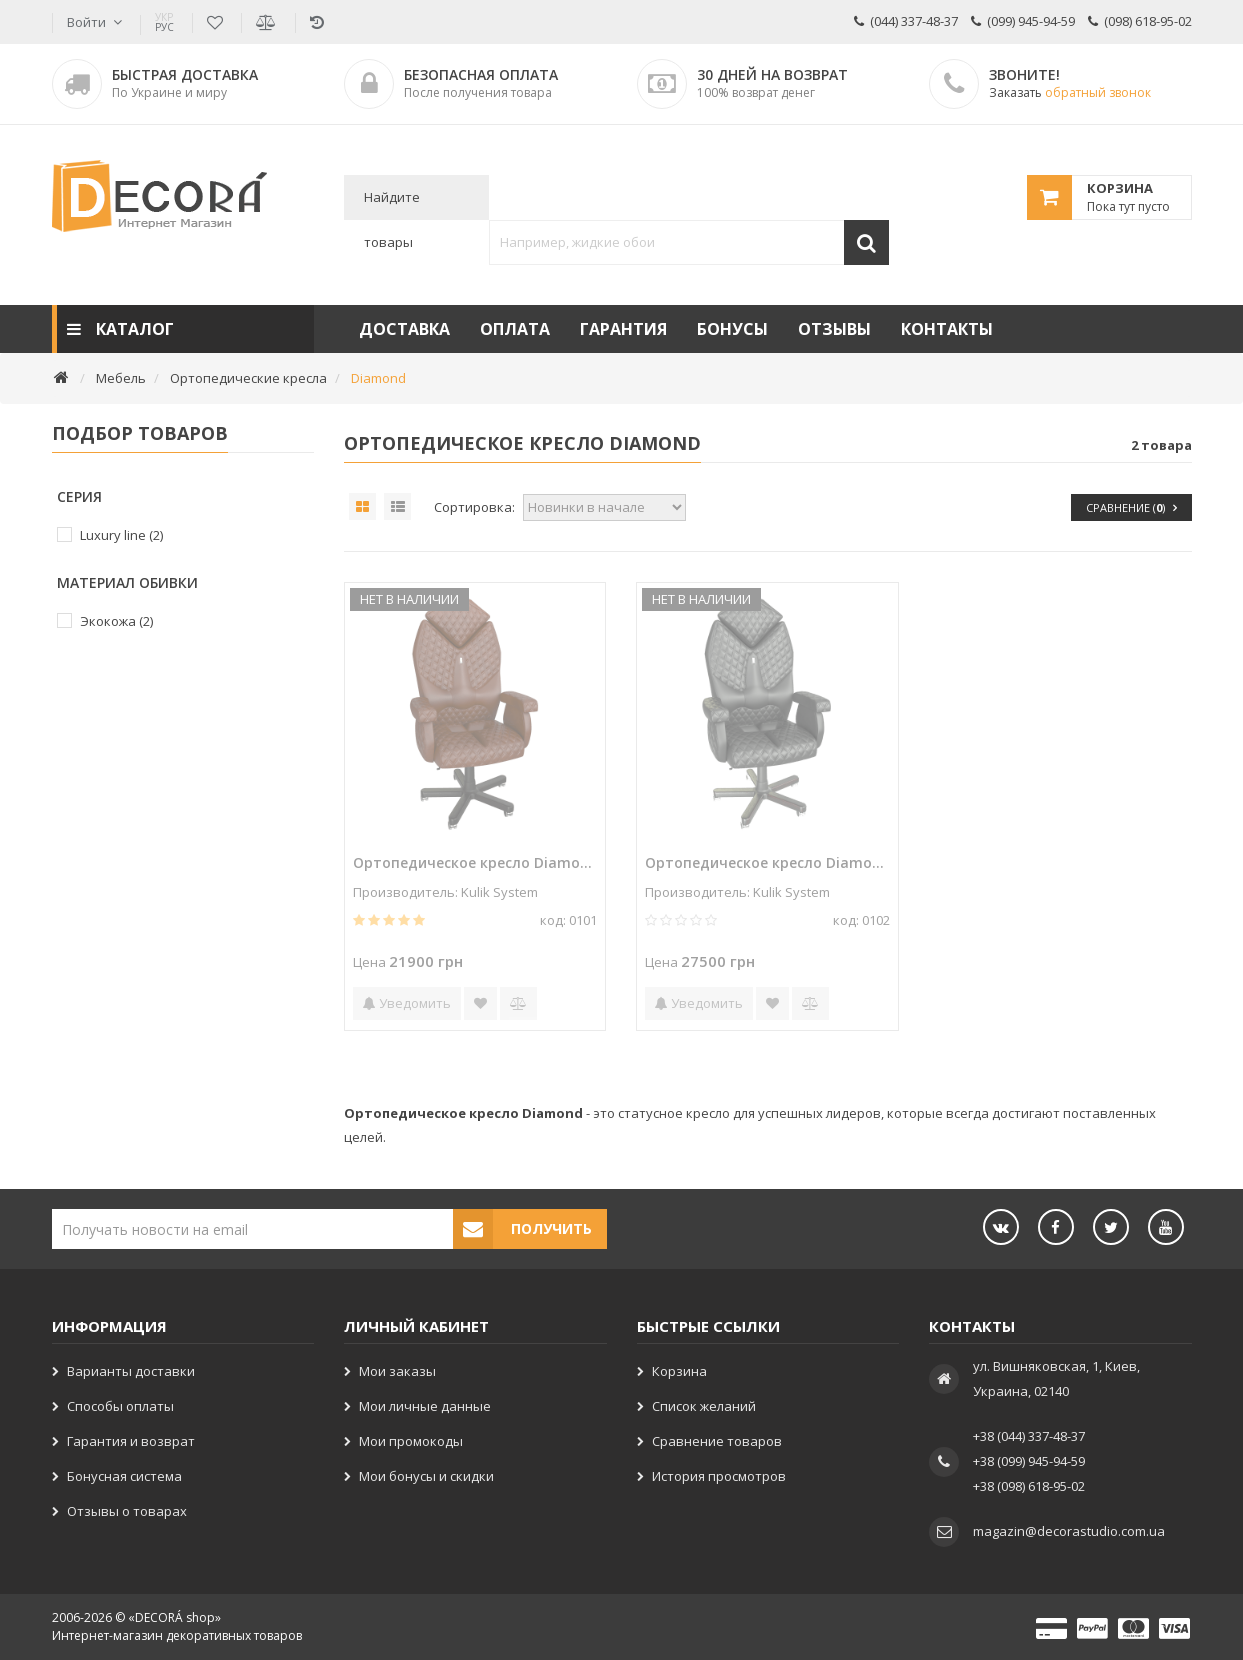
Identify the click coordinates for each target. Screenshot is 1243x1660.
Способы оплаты (120, 1406)
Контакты (947, 329)
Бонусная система (124, 1476)
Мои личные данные (425, 1406)
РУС (164, 22)
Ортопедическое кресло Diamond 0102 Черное (767, 862)
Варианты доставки (131, 1371)
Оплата (515, 329)
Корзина (679, 1371)
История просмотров (719, 1476)
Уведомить (407, 1003)
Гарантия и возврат (131, 1441)
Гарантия (623, 329)
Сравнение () (1131, 507)
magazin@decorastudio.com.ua (1069, 1531)
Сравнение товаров (717, 1441)
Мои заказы (397, 1371)
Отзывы (834, 329)
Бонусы (732, 329)
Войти (86, 22)
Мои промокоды (411, 1441)
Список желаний (704, 1406)
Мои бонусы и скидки (426, 1476)
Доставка (404, 329)
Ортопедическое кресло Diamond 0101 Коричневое (475, 862)
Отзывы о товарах (127, 1511)
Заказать (1070, 92)
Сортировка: (474, 507)
